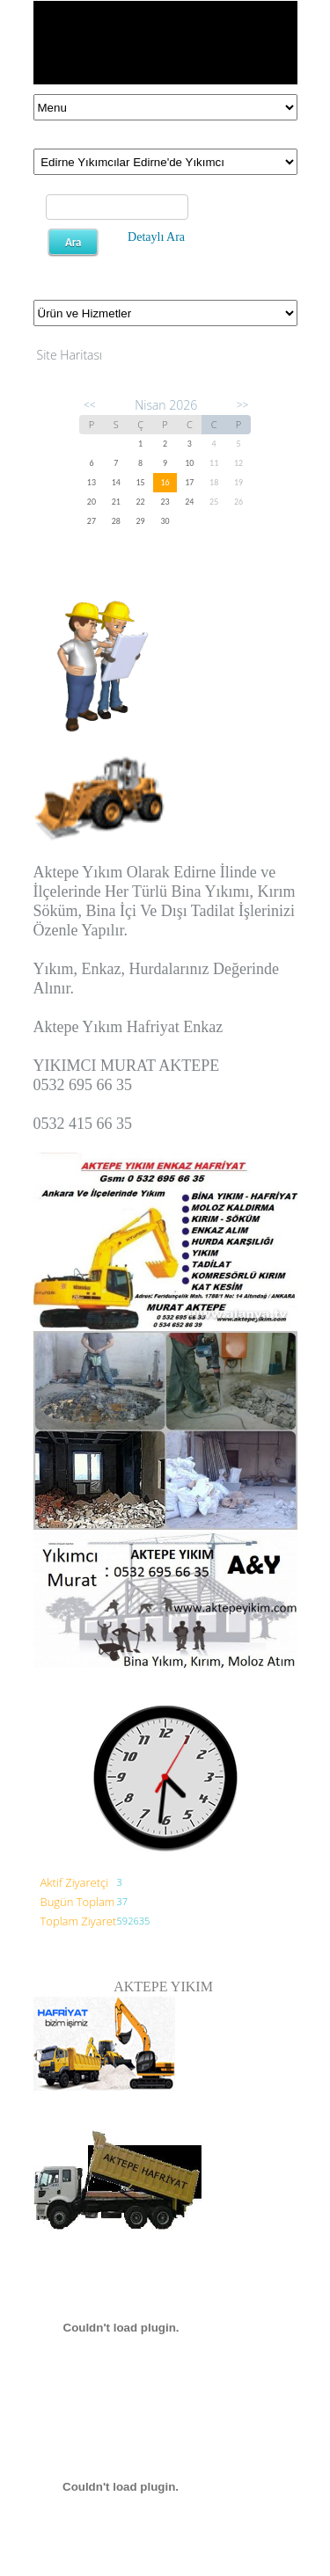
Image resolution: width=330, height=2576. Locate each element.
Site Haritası (70, 354)
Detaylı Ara (156, 237)
